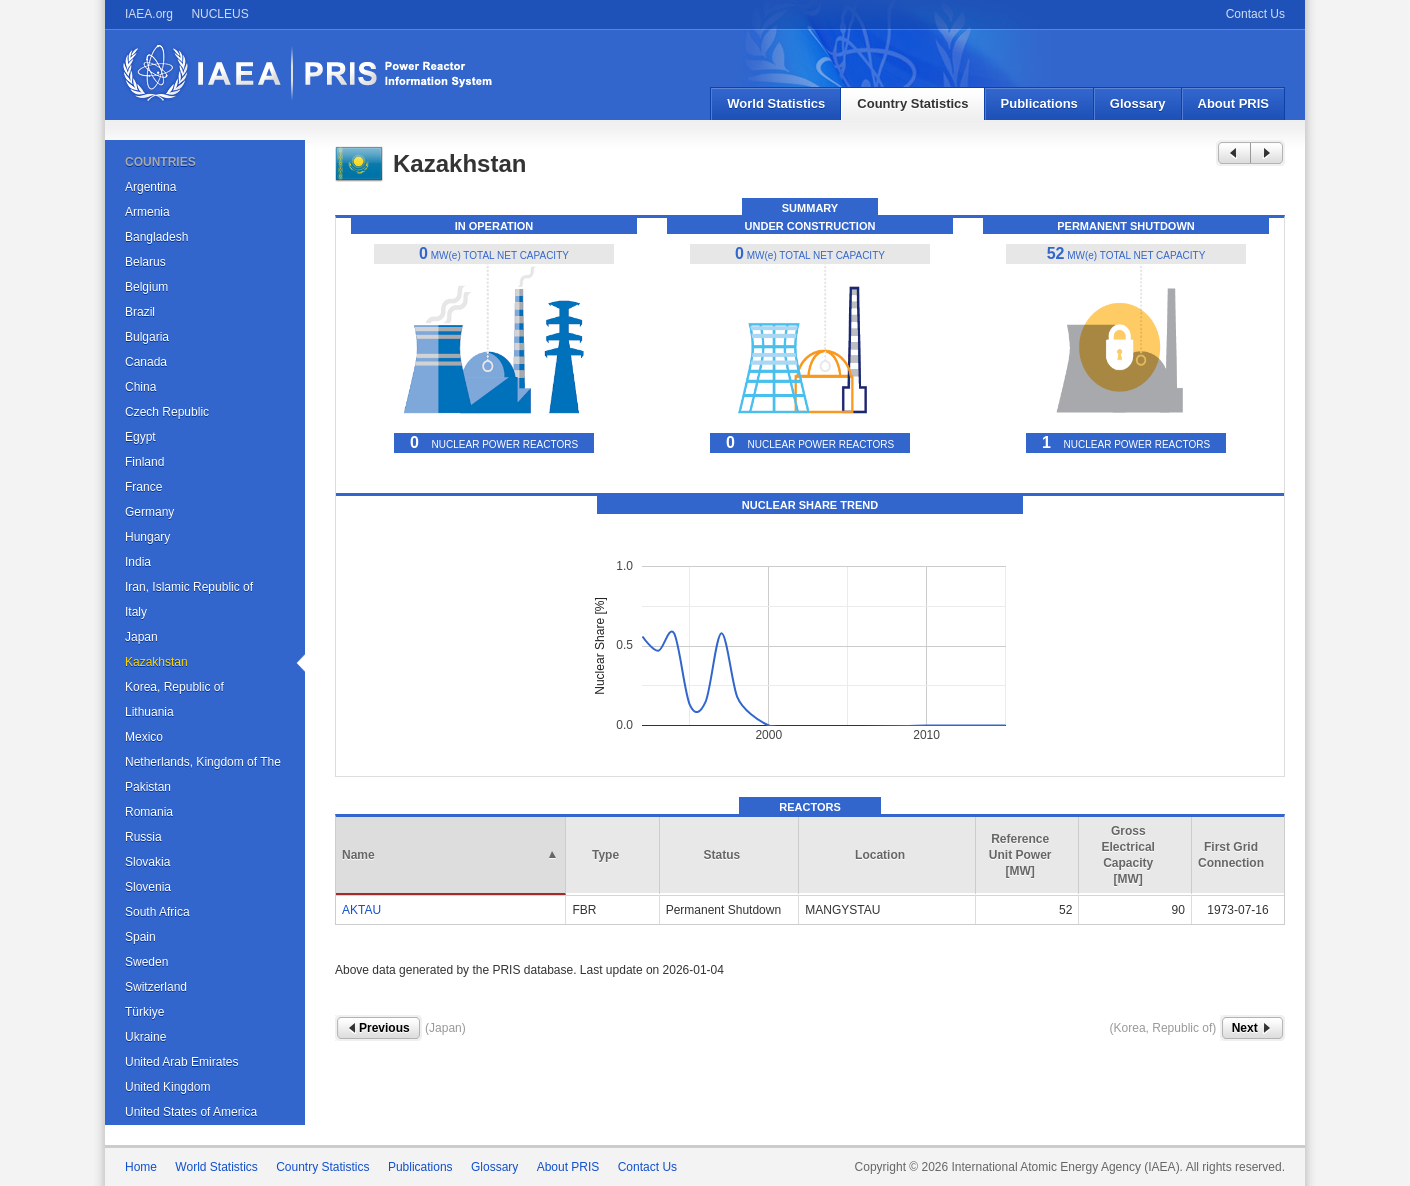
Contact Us (1255, 14)
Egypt (140, 437)
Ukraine (145, 1037)
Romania (149, 812)
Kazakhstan (156, 662)
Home (141, 1167)
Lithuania (149, 712)
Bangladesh (156, 237)
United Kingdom (167, 1087)
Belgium (146, 287)
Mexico (144, 737)
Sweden (146, 962)
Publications (1039, 103)
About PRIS (1234, 103)
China (140, 387)
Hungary (147, 537)
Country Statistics (912, 103)
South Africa (157, 912)
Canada (146, 362)
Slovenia (148, 887)
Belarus (145, 262)
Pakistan (148, 787)
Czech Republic (167, 412)
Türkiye (144, 1012)
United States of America (191, 1112)
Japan (141, 637)
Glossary (1138, 103)
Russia (143, 837)
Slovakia (147, 862)
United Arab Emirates (181, 1062)
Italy (136, 612)
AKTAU (361, 910)
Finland (144, 462)
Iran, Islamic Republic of (189, 587)
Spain (140, 937)
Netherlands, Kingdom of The (203, 762)
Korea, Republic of (174, 687)
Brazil (140, 312)
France (143, 487)
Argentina (150, 187)
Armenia (147, 212)
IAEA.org (149, 14)
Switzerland (156, 987)
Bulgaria (147, 337)
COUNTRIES (160, 162)
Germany (149, 512)
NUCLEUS (219, 14)
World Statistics (776, 103)
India (138, 562)
